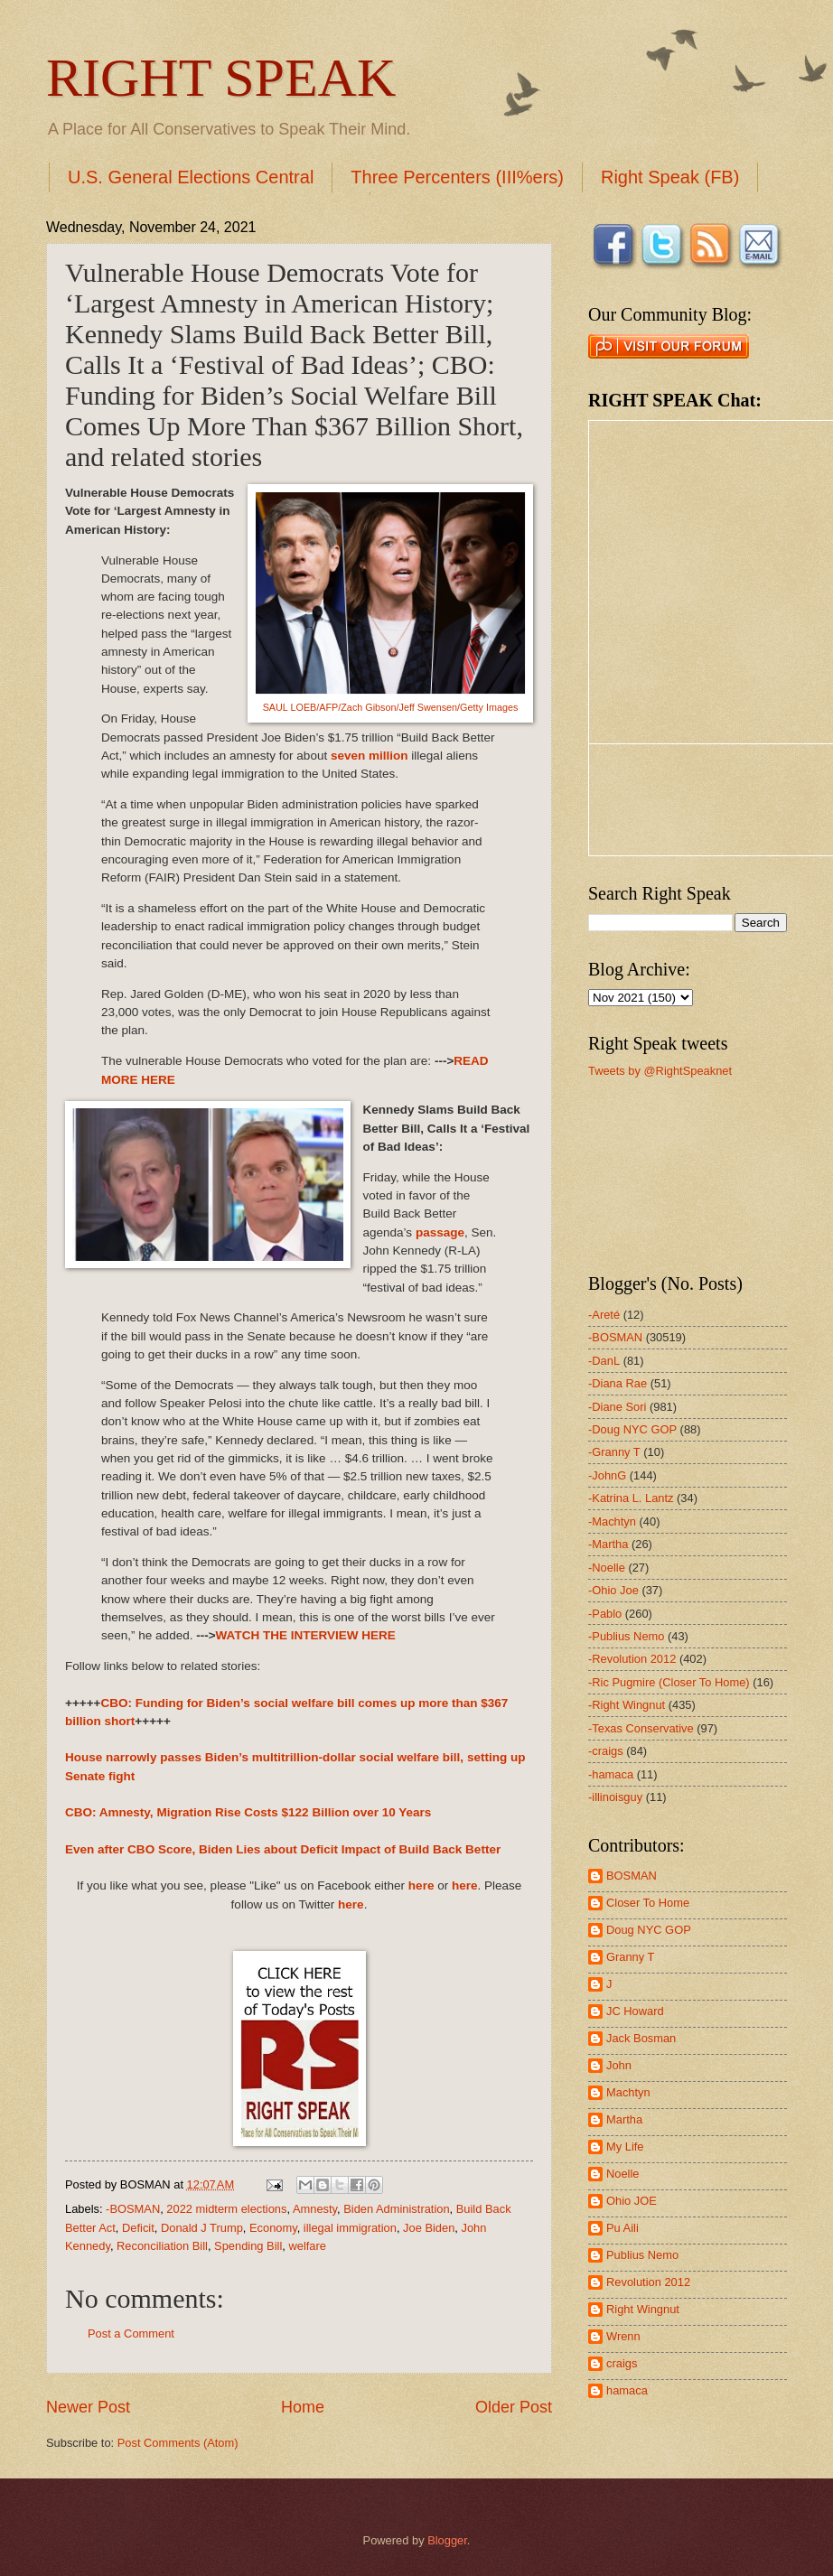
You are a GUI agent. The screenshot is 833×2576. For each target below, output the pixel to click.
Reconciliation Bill (162, 2246)
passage (440, 1232)
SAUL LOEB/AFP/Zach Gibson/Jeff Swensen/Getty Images (391, 707)
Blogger (447, 2540)
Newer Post (88, 2407)
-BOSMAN (133, 2209)
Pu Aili (622, 2228)
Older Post (513, 2407)
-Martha (608, 1544)
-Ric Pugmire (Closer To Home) (669, 1682)
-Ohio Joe (613, 1590)
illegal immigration (350, 2228)
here (421, 1885)
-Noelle (606, 1567)
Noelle (623, 2173)
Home (302, 2407)
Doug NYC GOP (648, 1930)
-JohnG (607, 1475)
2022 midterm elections (226, 2209)
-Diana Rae (617, 1383)
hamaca (627, 2390)
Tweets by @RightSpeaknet (660, 1071)
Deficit (138, 2228)
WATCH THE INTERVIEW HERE (306, 1635)
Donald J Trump (202, 2228)
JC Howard (635, 2011)
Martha (624, 2119)
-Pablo (605, 1613)
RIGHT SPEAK (221, 77)
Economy (273, 2228)
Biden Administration (396, 2209)
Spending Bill (248, 2246)
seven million (369, 755)
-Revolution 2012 (632, 1659)
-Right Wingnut (626, 1705)
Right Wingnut (642, 2309)
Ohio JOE (631, 2200)
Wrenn (623, 2336)
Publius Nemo (642, 2255)
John (619, 2065)
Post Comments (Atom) (178, 2443)
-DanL (604, 1360)
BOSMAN (631, 1875)
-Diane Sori (617, 1407)
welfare (307, 2246)
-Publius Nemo (626, 1636)
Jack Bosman (641, 2038)
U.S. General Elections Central (191, 177)
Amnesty (315, 2209)
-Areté (604, 1314)
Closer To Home (647, 1902)
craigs (621, 2363)
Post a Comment (131, 2333)
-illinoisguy (615, 1797)
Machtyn (628, 2092)
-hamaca (610, 1774)
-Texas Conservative (641, 1728)
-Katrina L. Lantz (630, 1498)
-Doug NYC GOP (632, 1429)
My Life (625, 2146)
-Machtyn (612, 1521)
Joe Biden (428, 2228)
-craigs (605, 1751)
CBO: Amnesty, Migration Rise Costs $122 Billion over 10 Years (248, 1812)
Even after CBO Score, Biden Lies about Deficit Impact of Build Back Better (283, 1849)
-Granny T (614, 1452)
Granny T (630, 1957)
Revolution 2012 (648, 2282)
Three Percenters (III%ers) (457, 177)
